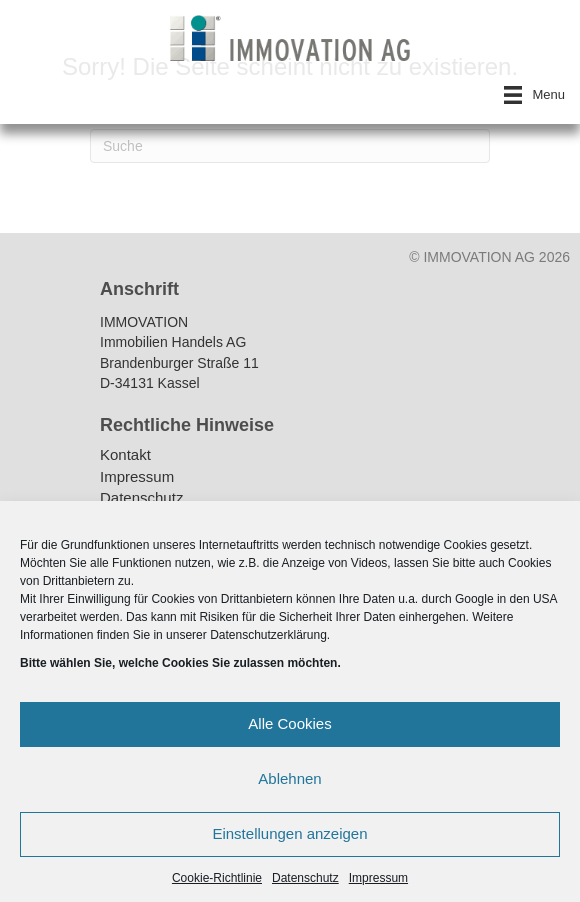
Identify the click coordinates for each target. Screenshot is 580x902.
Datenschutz (305, 878)
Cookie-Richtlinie (217, 878)
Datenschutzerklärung (268, 635)
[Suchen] (290, 146)
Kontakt (125, 455)
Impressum (378, 878)
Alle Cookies (289, 723)
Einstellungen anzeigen (289, 833)
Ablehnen (289, 778)
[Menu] (534, 95)
